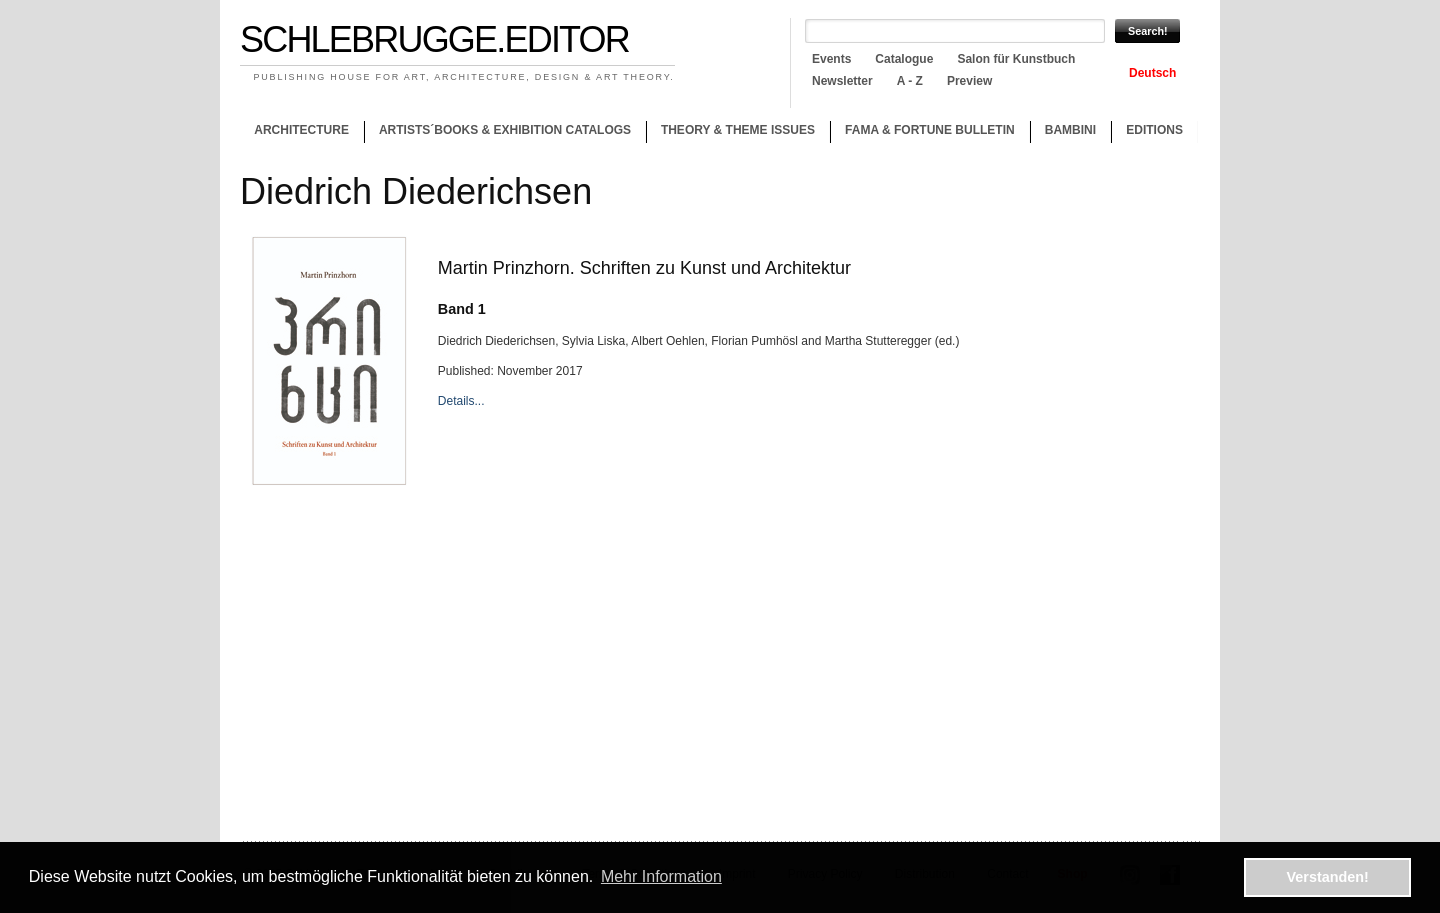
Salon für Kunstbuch (1016, 59)
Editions (1154, 130)
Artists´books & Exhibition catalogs (505, 130)
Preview (969, 81)
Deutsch (1152, 73)
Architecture (301, 130)
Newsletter (842, 81)
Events (831, 59)
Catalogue (904, 59)
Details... (461, 401)
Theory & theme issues (733, 133)
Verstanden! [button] (1328, 877)
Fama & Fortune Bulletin (930, 130)
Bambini (1070, 130)
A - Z (910, 81)
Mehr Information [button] (661, 876)
